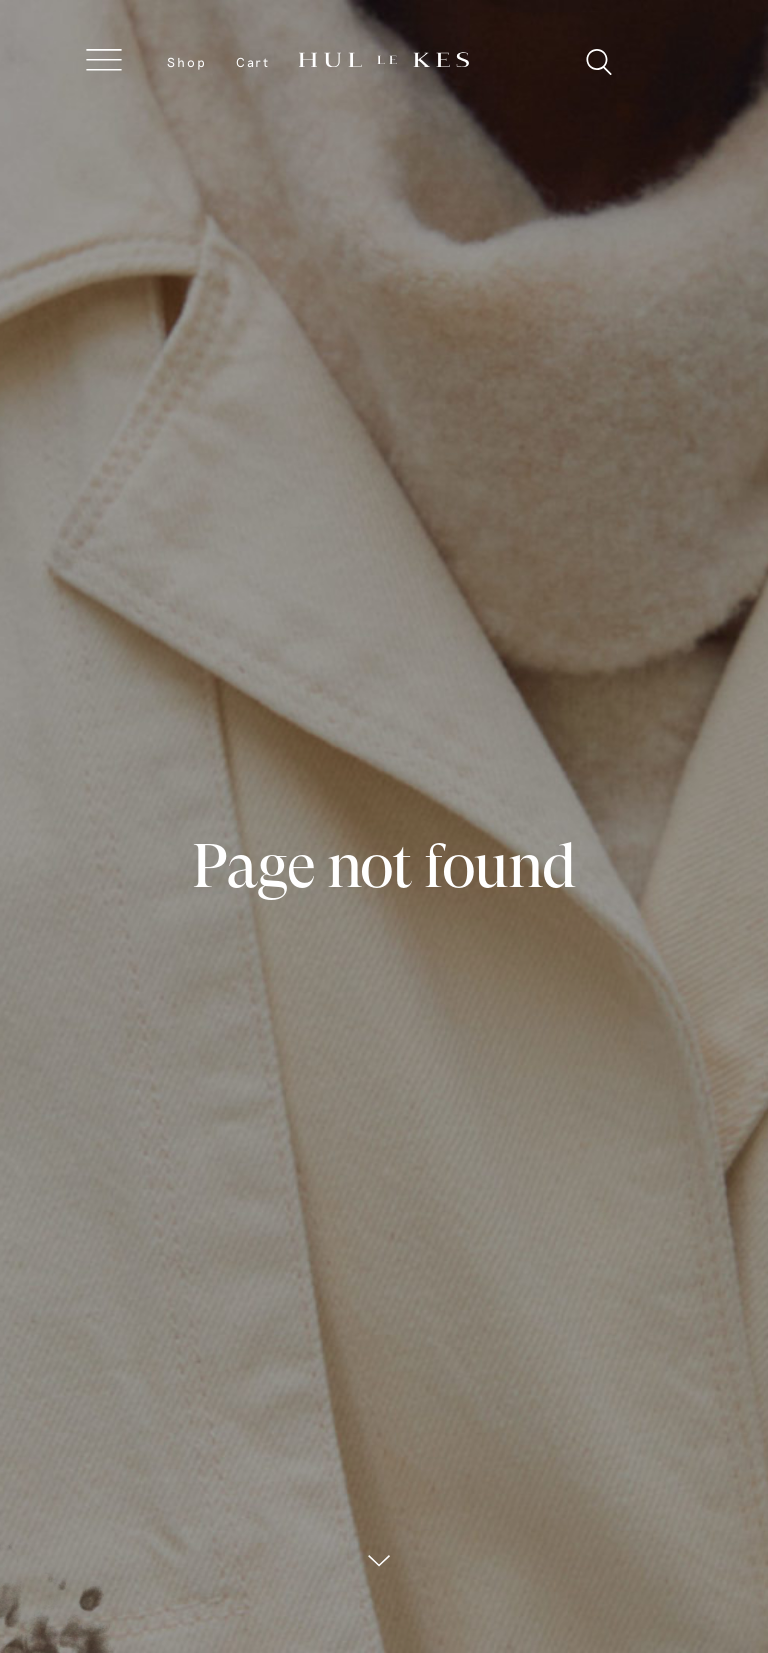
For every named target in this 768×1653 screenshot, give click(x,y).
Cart (253, 62)
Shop (187, 62)
